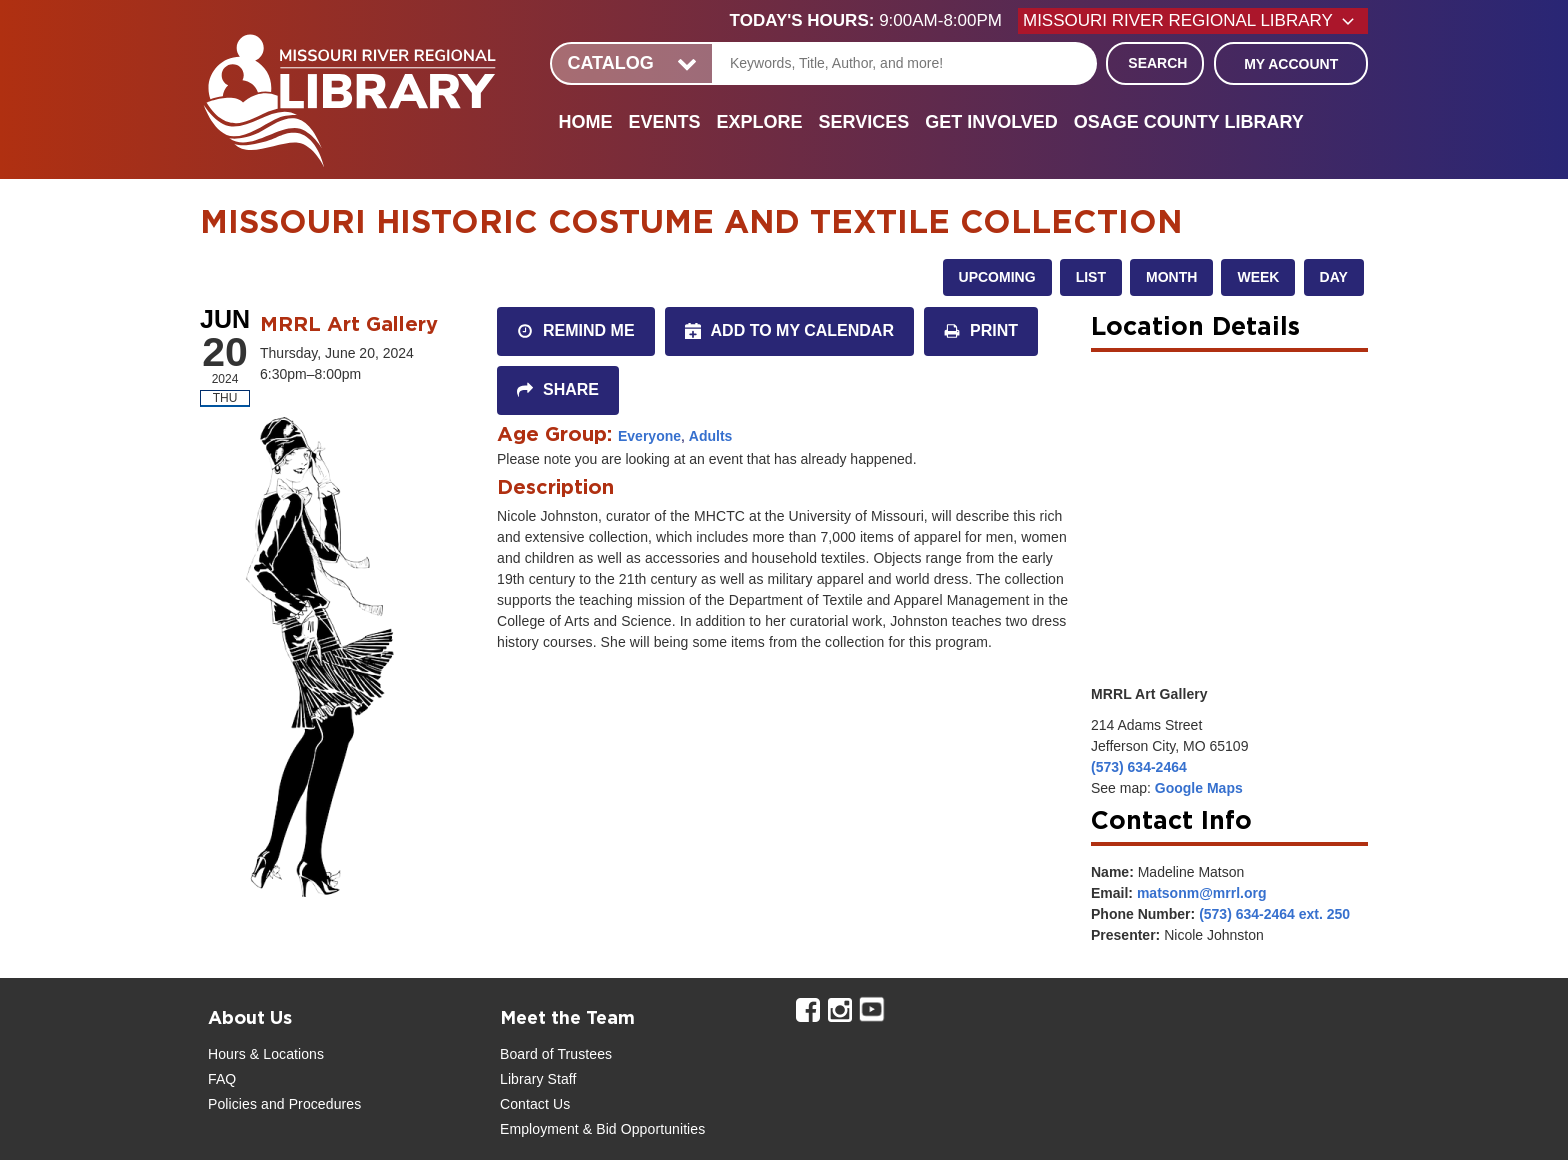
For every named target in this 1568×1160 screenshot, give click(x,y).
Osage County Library (1189, 122)
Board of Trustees (556, 1054)
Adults (711, 436)
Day (1334, 277)
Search (1157, 63)
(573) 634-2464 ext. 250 (1274, 914)
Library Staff (538, 1079)
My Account (1291, 64)
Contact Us (535, 1104)
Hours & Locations (266, 1054)
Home (585, 122)
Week (1258, 277)
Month (1171, 277)
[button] (874, 21)
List (1091, 277)
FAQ (222, 1079)
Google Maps (1199, 788)
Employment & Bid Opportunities (602, 1129)
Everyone (649, 436)
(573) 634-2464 (1139, 767)
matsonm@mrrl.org (1202, 893)
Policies (232, 1104)
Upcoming (997, 277)
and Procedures (309, 1104)
